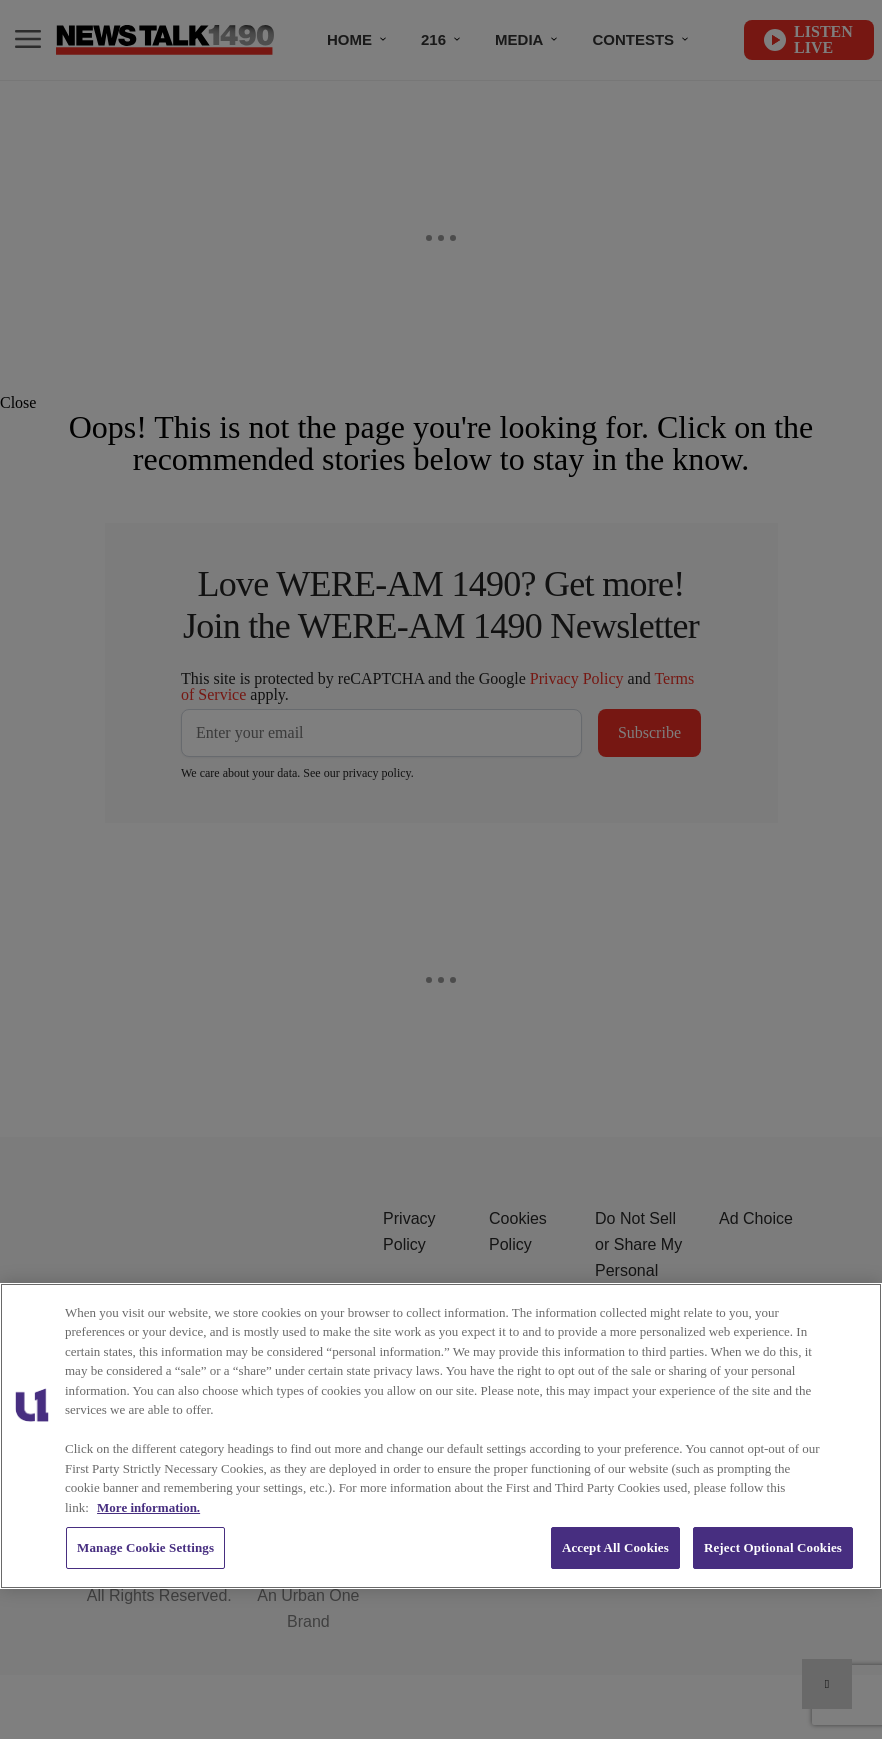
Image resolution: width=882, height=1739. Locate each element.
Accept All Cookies (615, 1547)
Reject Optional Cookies (773, 1547)
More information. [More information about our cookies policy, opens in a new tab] (148, 1507)
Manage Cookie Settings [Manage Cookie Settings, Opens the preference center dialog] (145, 1547)
